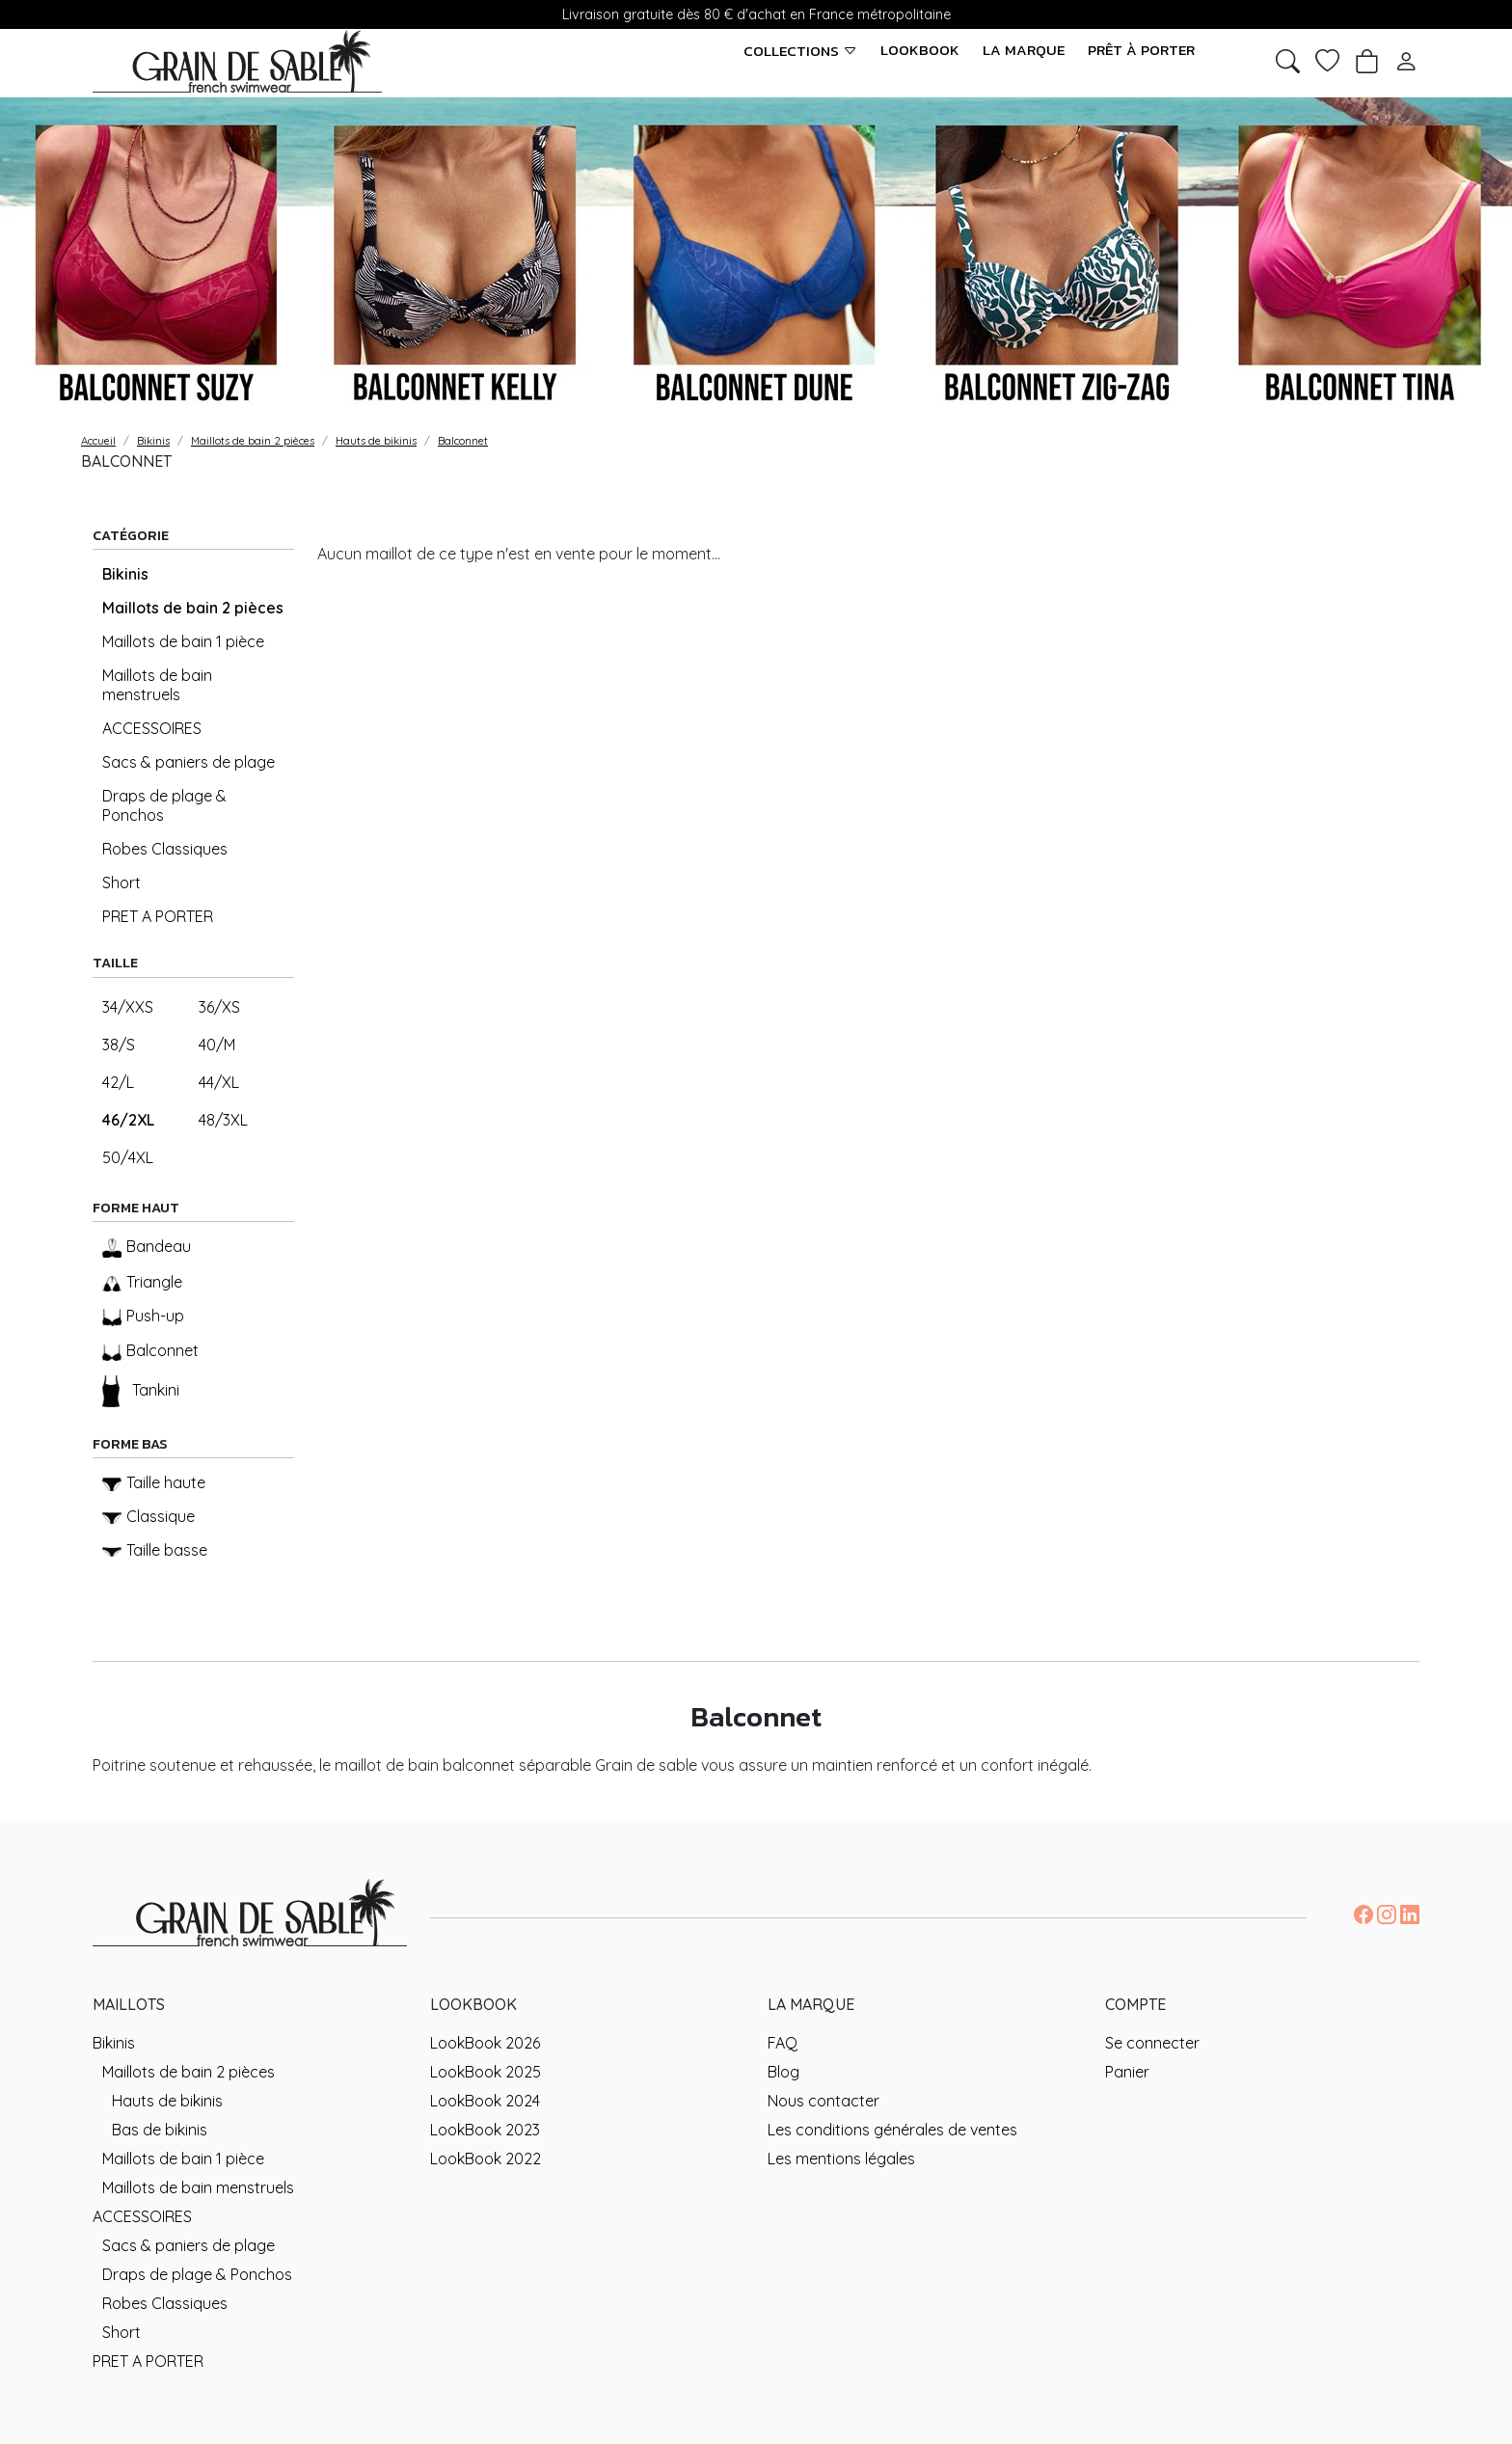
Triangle (142, 1281)
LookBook (919, 50)
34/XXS (127, 1007)
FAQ (782, 2042)
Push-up (143, 1316)
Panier (1127, 2071)
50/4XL (127, 1157)
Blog (783, 2071)
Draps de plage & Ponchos (164, 805)
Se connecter (1152, 2042)
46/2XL (128, 1119)
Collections (800, 50)
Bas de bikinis (159, 2129)
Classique (148, 1516)
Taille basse (154, 1550)
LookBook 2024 (485, 2100)
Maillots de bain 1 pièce (183, 641)
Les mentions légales (841, 2158)
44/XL (219, 1082)
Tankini (140, 1391)
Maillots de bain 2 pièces (193, 607)
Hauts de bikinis (167, 2100)
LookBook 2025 (485, 2071)
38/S (118, 1044)
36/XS (219, 1007)
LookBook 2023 (485, 2129)
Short (121, 882)
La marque (1024, 50)
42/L (118, 1082)
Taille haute (153, 1482)
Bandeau (146, 1247)
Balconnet (150, 1350)
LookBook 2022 (485, 2158)
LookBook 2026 (485, 2042)
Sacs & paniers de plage (188, 762)
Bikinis (125, 574)
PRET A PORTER (157, 916)
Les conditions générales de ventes (892, 2129)
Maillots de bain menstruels (157, 684)
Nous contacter (823, 2100)
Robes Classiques (165, 848)
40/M (217, 1044)
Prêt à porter (1141, 50)
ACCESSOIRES (152, 728)
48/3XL (223, 1119)
